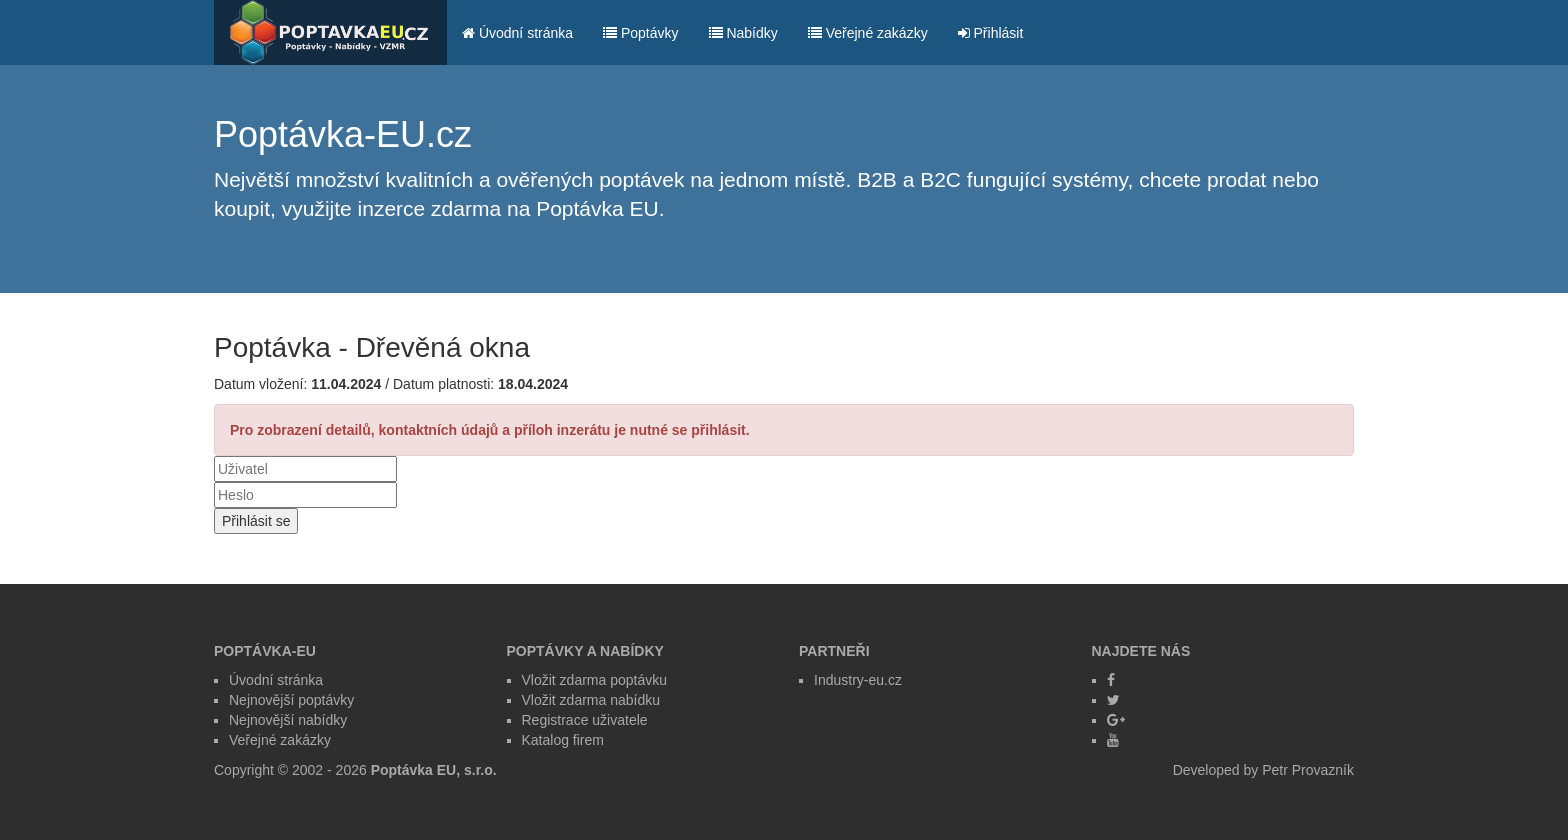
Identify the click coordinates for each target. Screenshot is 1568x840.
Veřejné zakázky (868, 33)
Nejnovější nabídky (288, 720)
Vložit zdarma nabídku (591, 700)
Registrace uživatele (585, 720)
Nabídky (743, 33)
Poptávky (640, 33)
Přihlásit (991, 33)
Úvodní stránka (517, 33)
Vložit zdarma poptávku (595, 680)
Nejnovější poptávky (291, 700)
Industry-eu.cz (858, 680)
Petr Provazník (1308, 770)
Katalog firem (563, 740)
